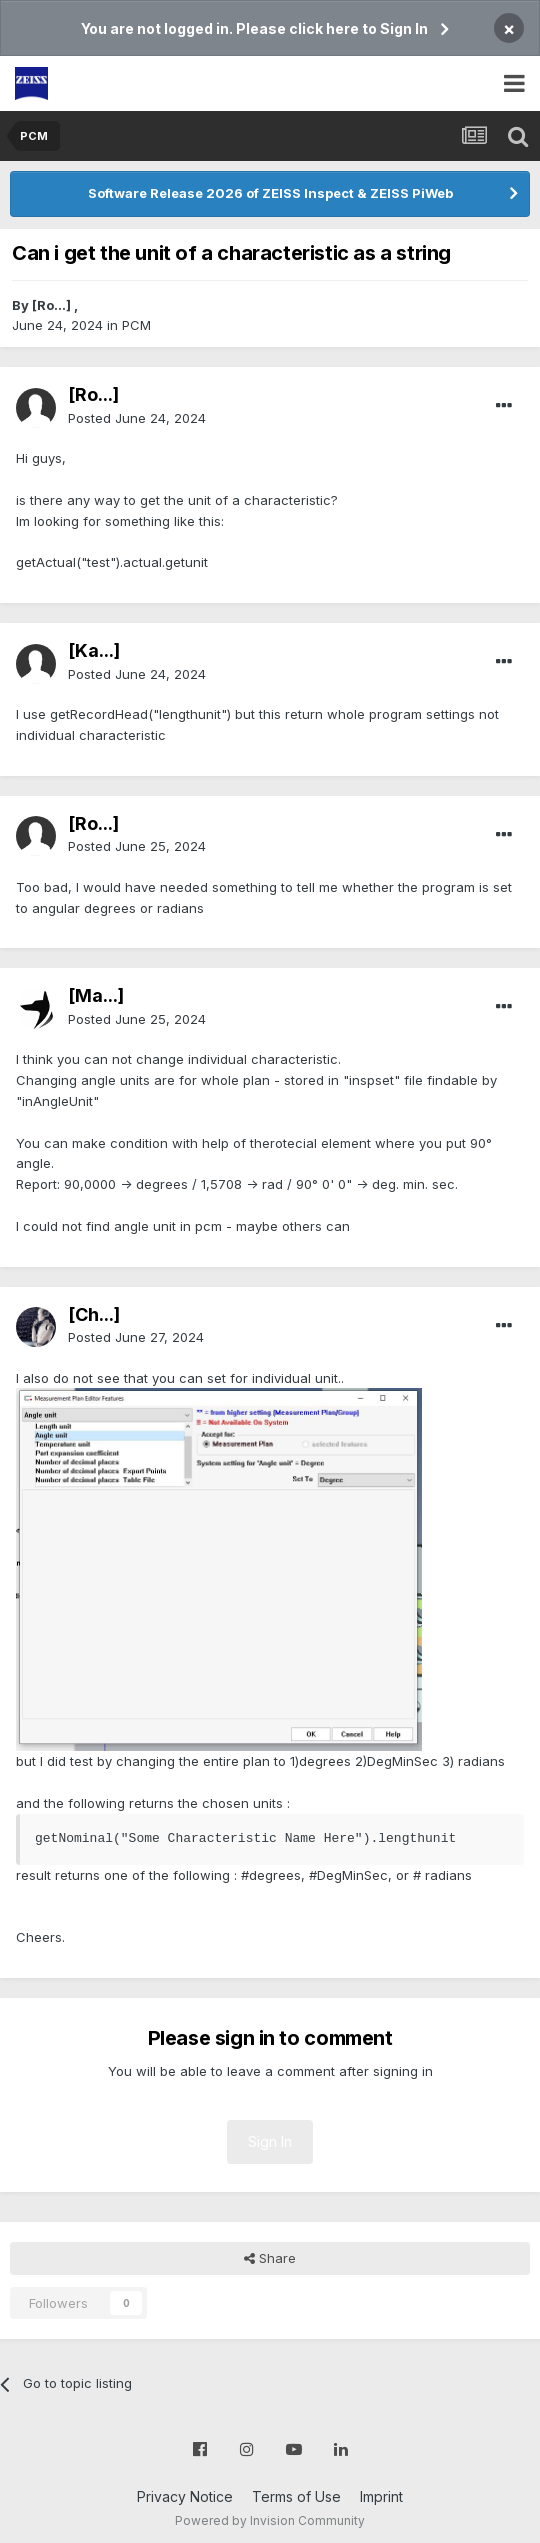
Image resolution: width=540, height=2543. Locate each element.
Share (270, 2258)
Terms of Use (296, 2496)
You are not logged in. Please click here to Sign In (254, 28)
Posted (137, 418)
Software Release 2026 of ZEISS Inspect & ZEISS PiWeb (270, 193)
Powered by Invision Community (270, 2520)
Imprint (381, 2496)
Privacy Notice (185, 2496)
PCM (136, 325)
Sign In (270, 2141)
